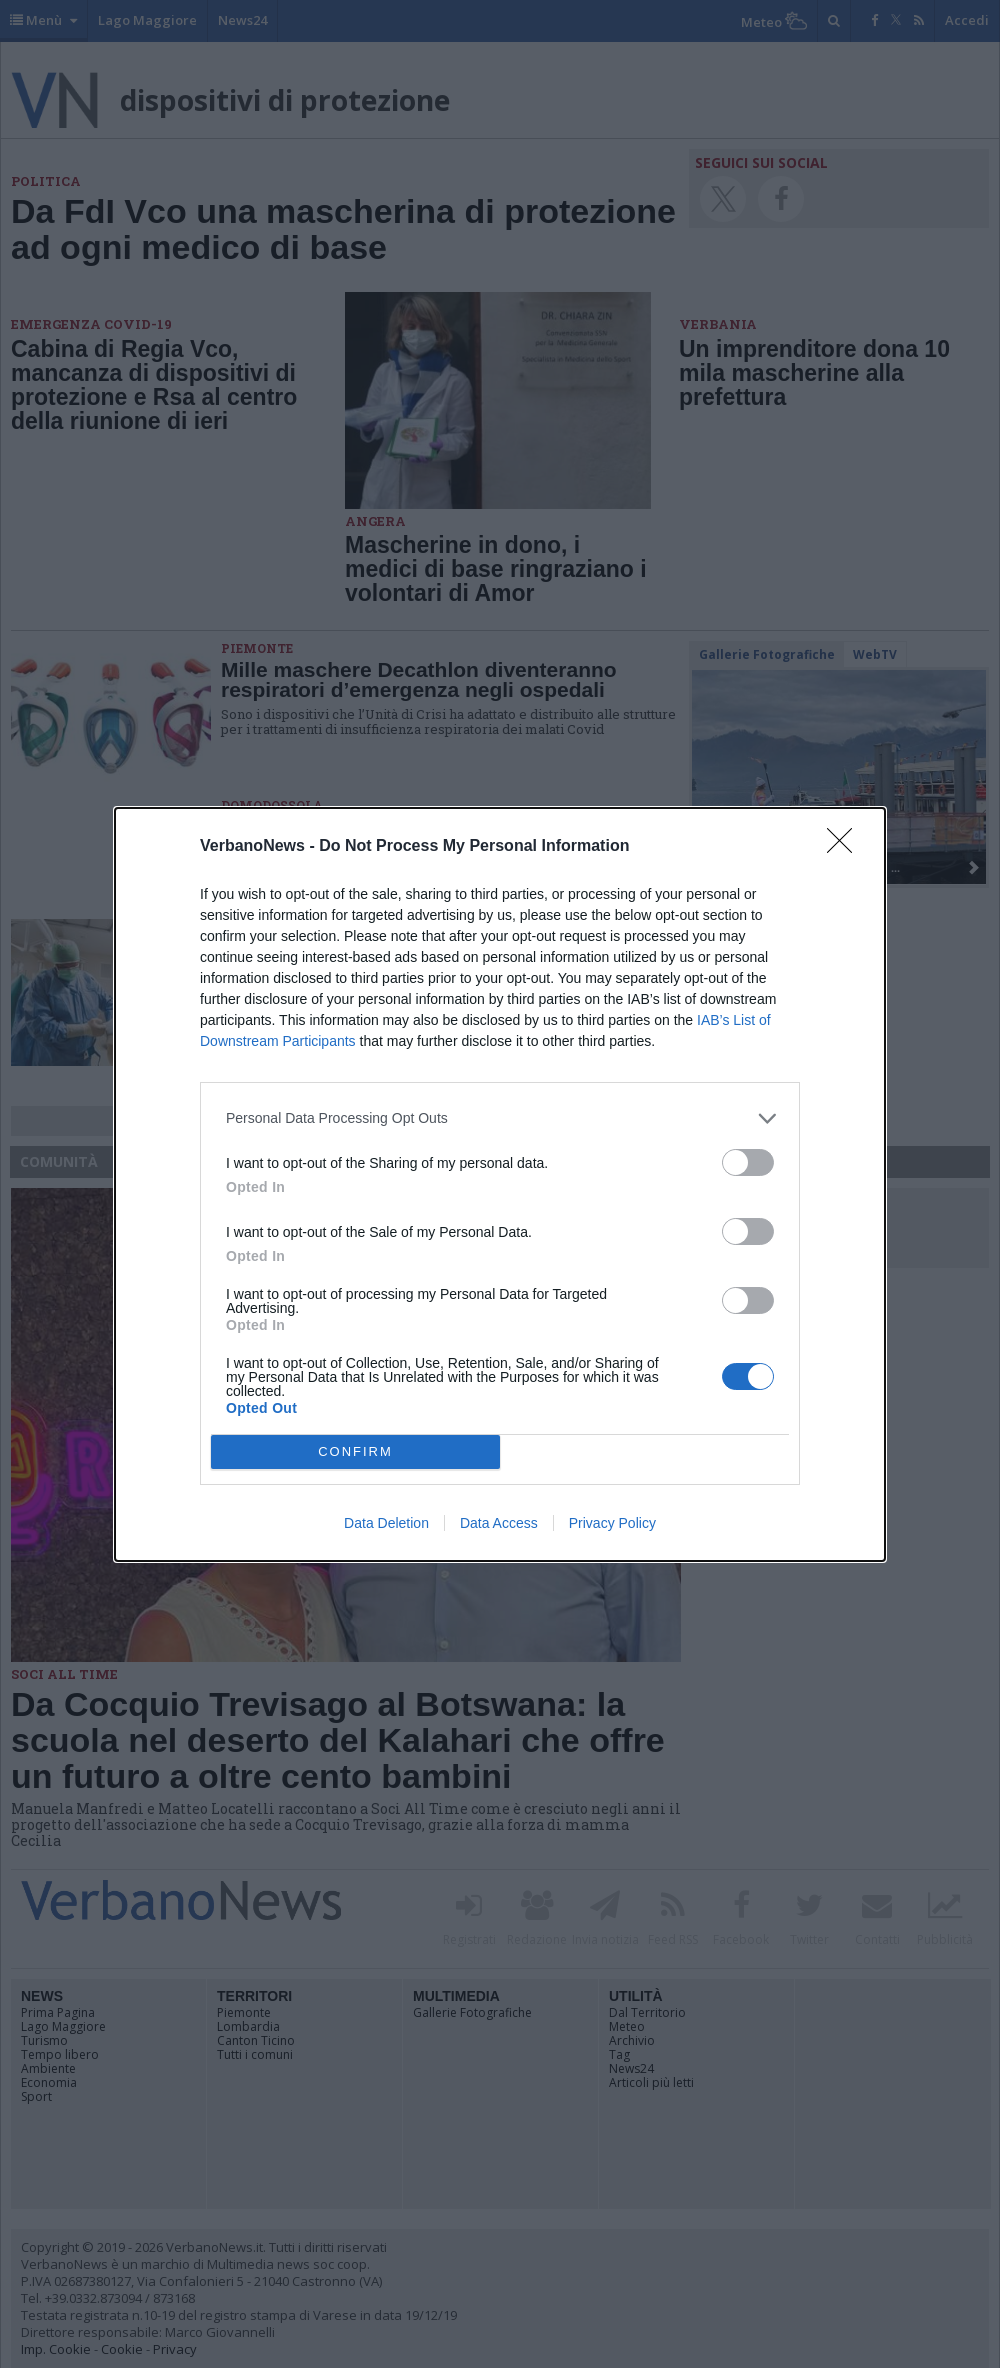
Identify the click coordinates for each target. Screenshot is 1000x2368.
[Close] (846, 847)
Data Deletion (386, 1523)
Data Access (499, 1523)
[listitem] (500, 1118)
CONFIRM (355, 1451)
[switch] (748, 1162)
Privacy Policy (612, 1523)
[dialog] (500, 1184)
